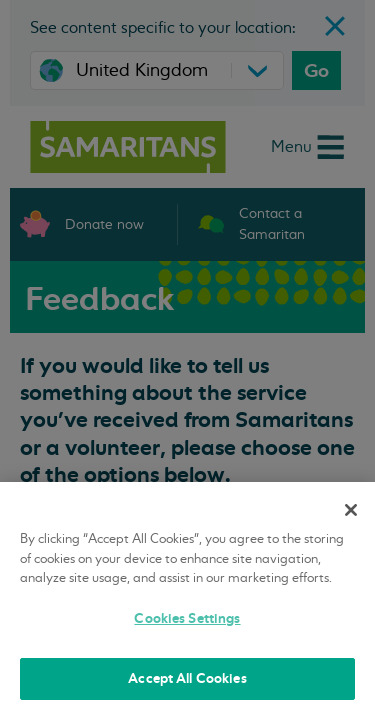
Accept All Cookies (187, 678)
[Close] (351, 510)
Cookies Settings (187, 618)
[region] (187, 601)
